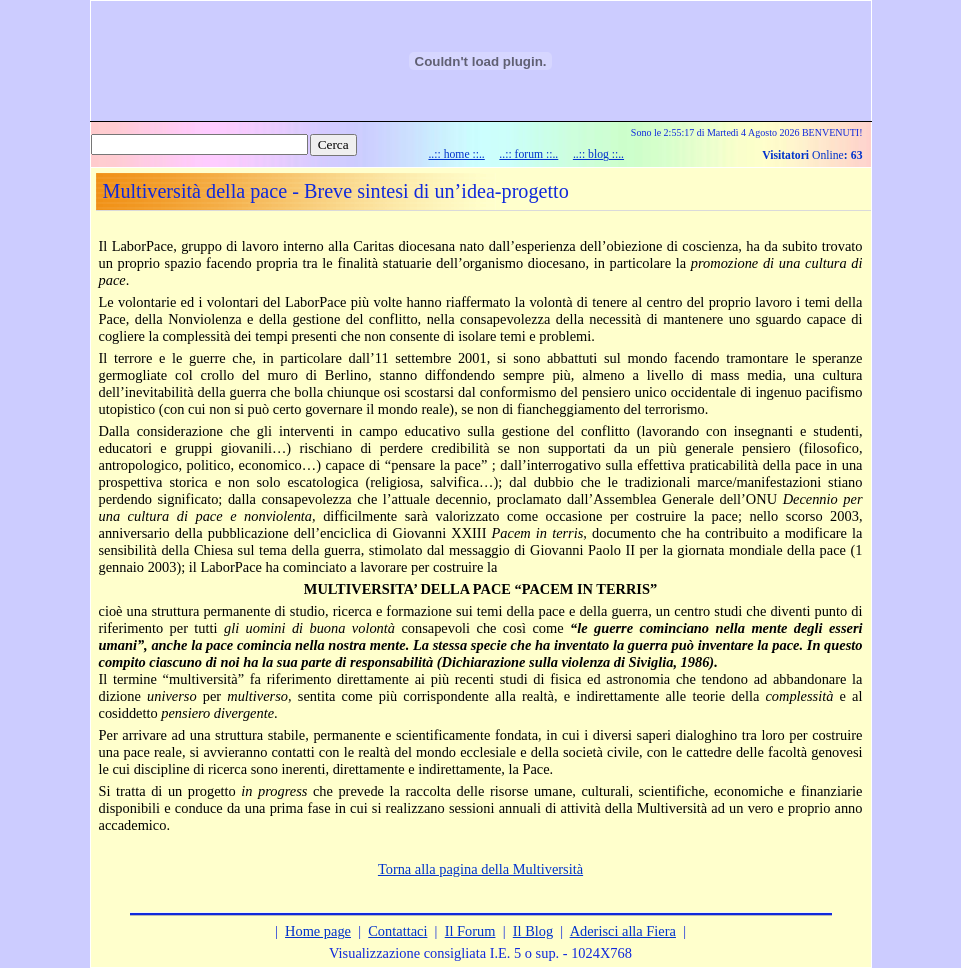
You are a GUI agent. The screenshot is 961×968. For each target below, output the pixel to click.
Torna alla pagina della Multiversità (480, 869)
